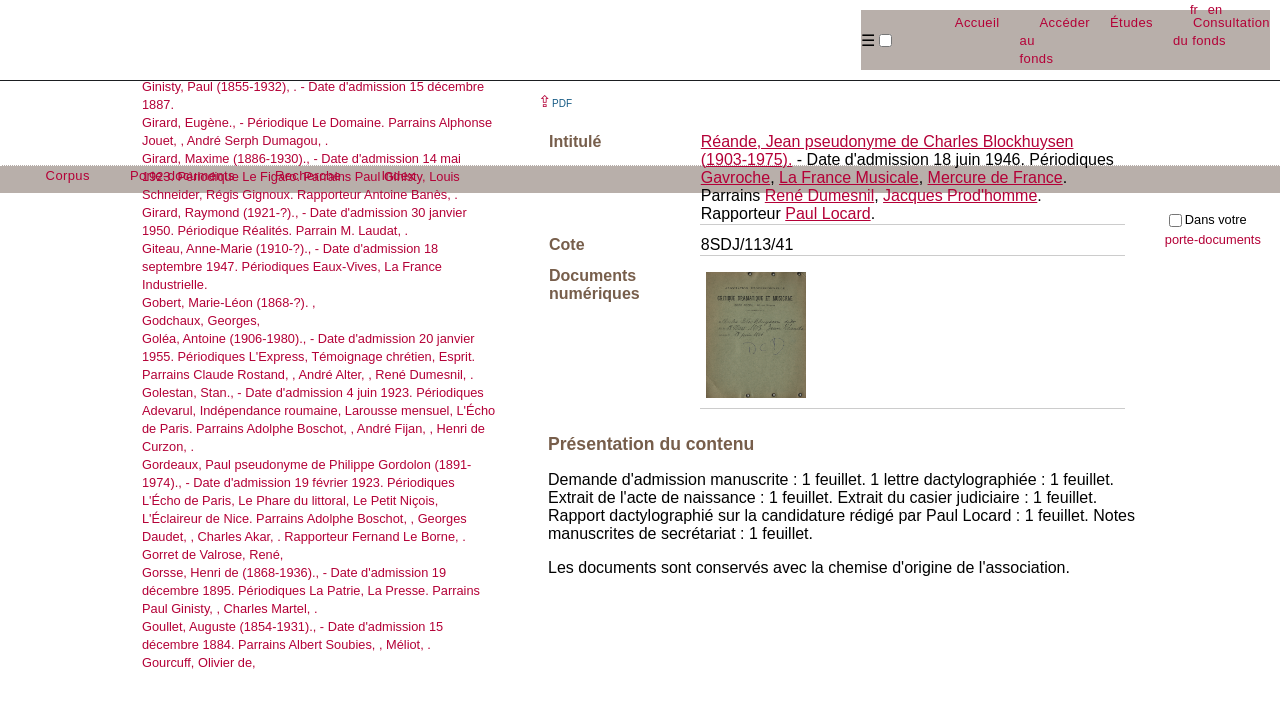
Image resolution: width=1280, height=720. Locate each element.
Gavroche (735, 177)
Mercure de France (995, 177)
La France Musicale (849, 177)
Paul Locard (827, 213)
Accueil (977, 22)
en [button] (1215, 9)
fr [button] (1194, 9)
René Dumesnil (819, 195)
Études (1131, 22)
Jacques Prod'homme (960, 195)
